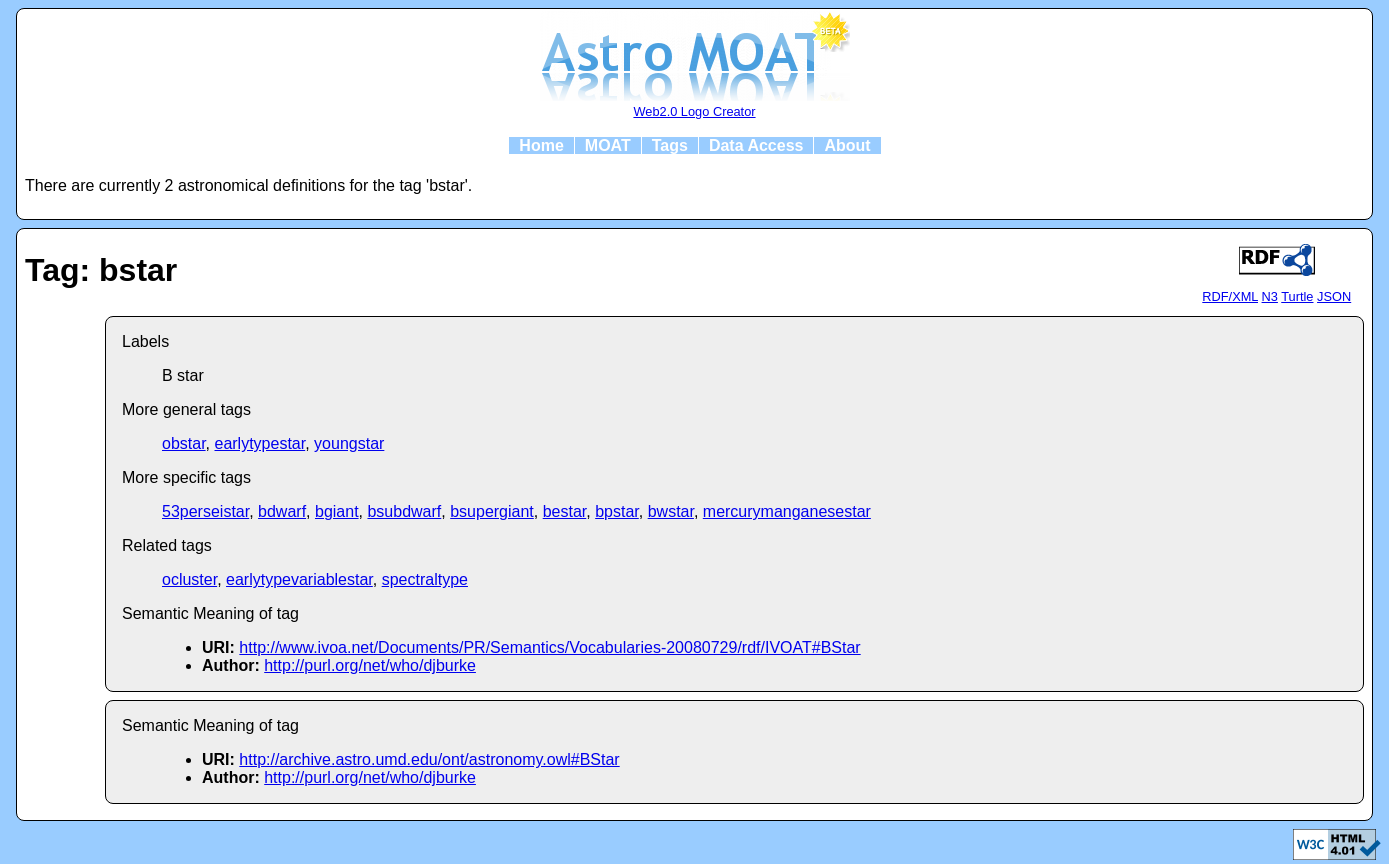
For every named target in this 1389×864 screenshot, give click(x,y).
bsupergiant (492, 511)
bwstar (671, 511)
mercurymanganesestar (787, 511)
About (847, 145)
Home (541, 145)
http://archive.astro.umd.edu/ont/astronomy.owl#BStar (429, 759)
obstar (184, 443)
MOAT (608, 145)
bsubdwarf (404, 511)
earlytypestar (259, 443)
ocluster (189, 579)
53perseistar (205, 511)
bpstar (617, 511)
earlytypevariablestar (299, 579)
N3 (1270, 296)
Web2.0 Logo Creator (694, 111)
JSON (1334, 296)
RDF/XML (1230, 296)
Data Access (756, 145)
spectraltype (425, 579)
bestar (565, 511)
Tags (670, 145)
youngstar (349, 443)
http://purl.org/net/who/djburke (370, 665)
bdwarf (282, 511)
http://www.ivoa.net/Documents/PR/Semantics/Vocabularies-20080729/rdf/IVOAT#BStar (549, 647)
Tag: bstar (101, 270)
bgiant (337, 511)
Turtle (1297, 296)
